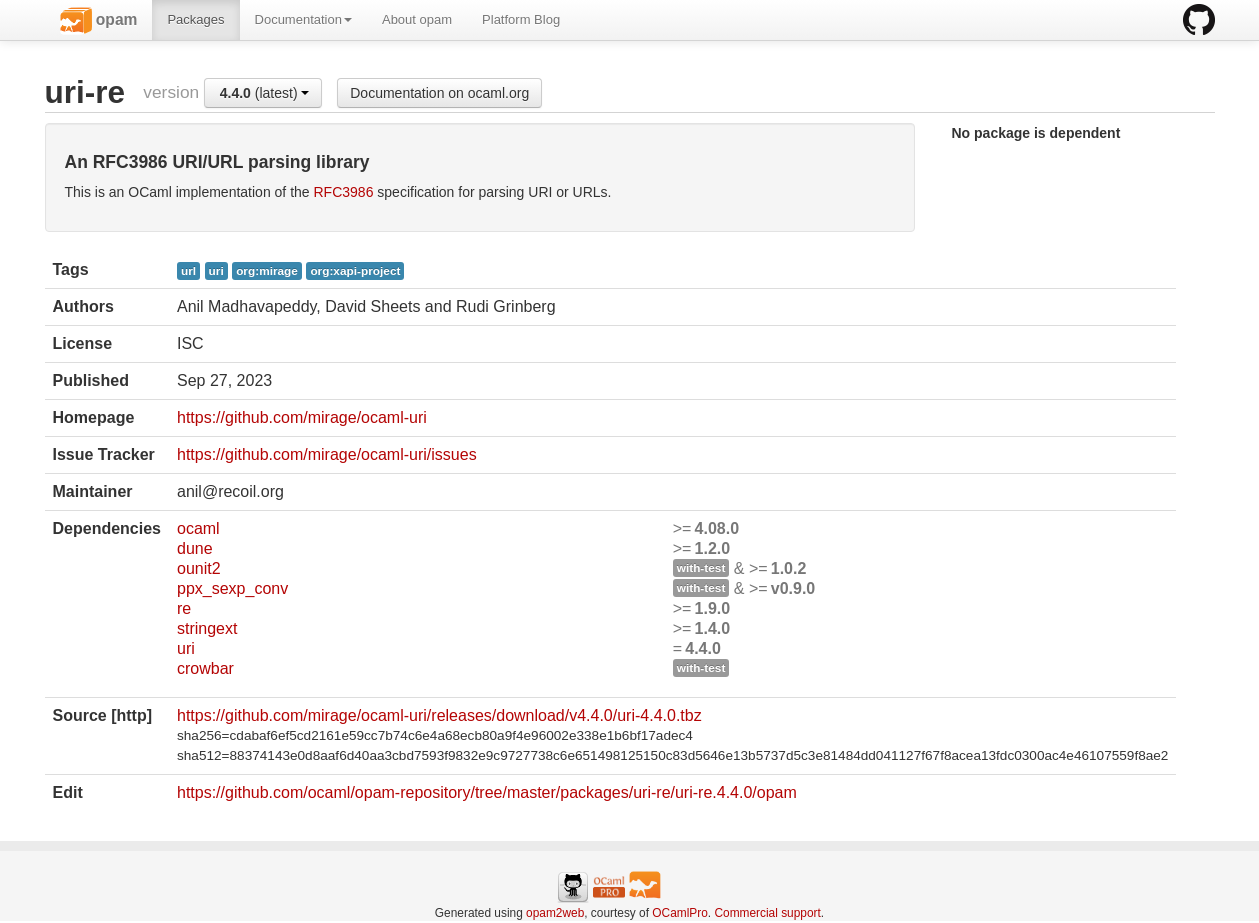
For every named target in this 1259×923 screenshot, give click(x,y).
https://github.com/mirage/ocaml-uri (302, 417)
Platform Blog (521, 19)
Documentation (303, 19)
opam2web (555, 913)
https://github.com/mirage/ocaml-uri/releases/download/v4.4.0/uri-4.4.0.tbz (439, 715)
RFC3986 (344, 192)
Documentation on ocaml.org (439, 93)
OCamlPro (680, 913)
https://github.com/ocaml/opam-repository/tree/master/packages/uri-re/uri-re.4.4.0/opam (487, 792)
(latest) (265, 93)
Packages (195, 19)
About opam (417, 19)
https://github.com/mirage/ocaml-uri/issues (327, 454)
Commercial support (767, 913)
